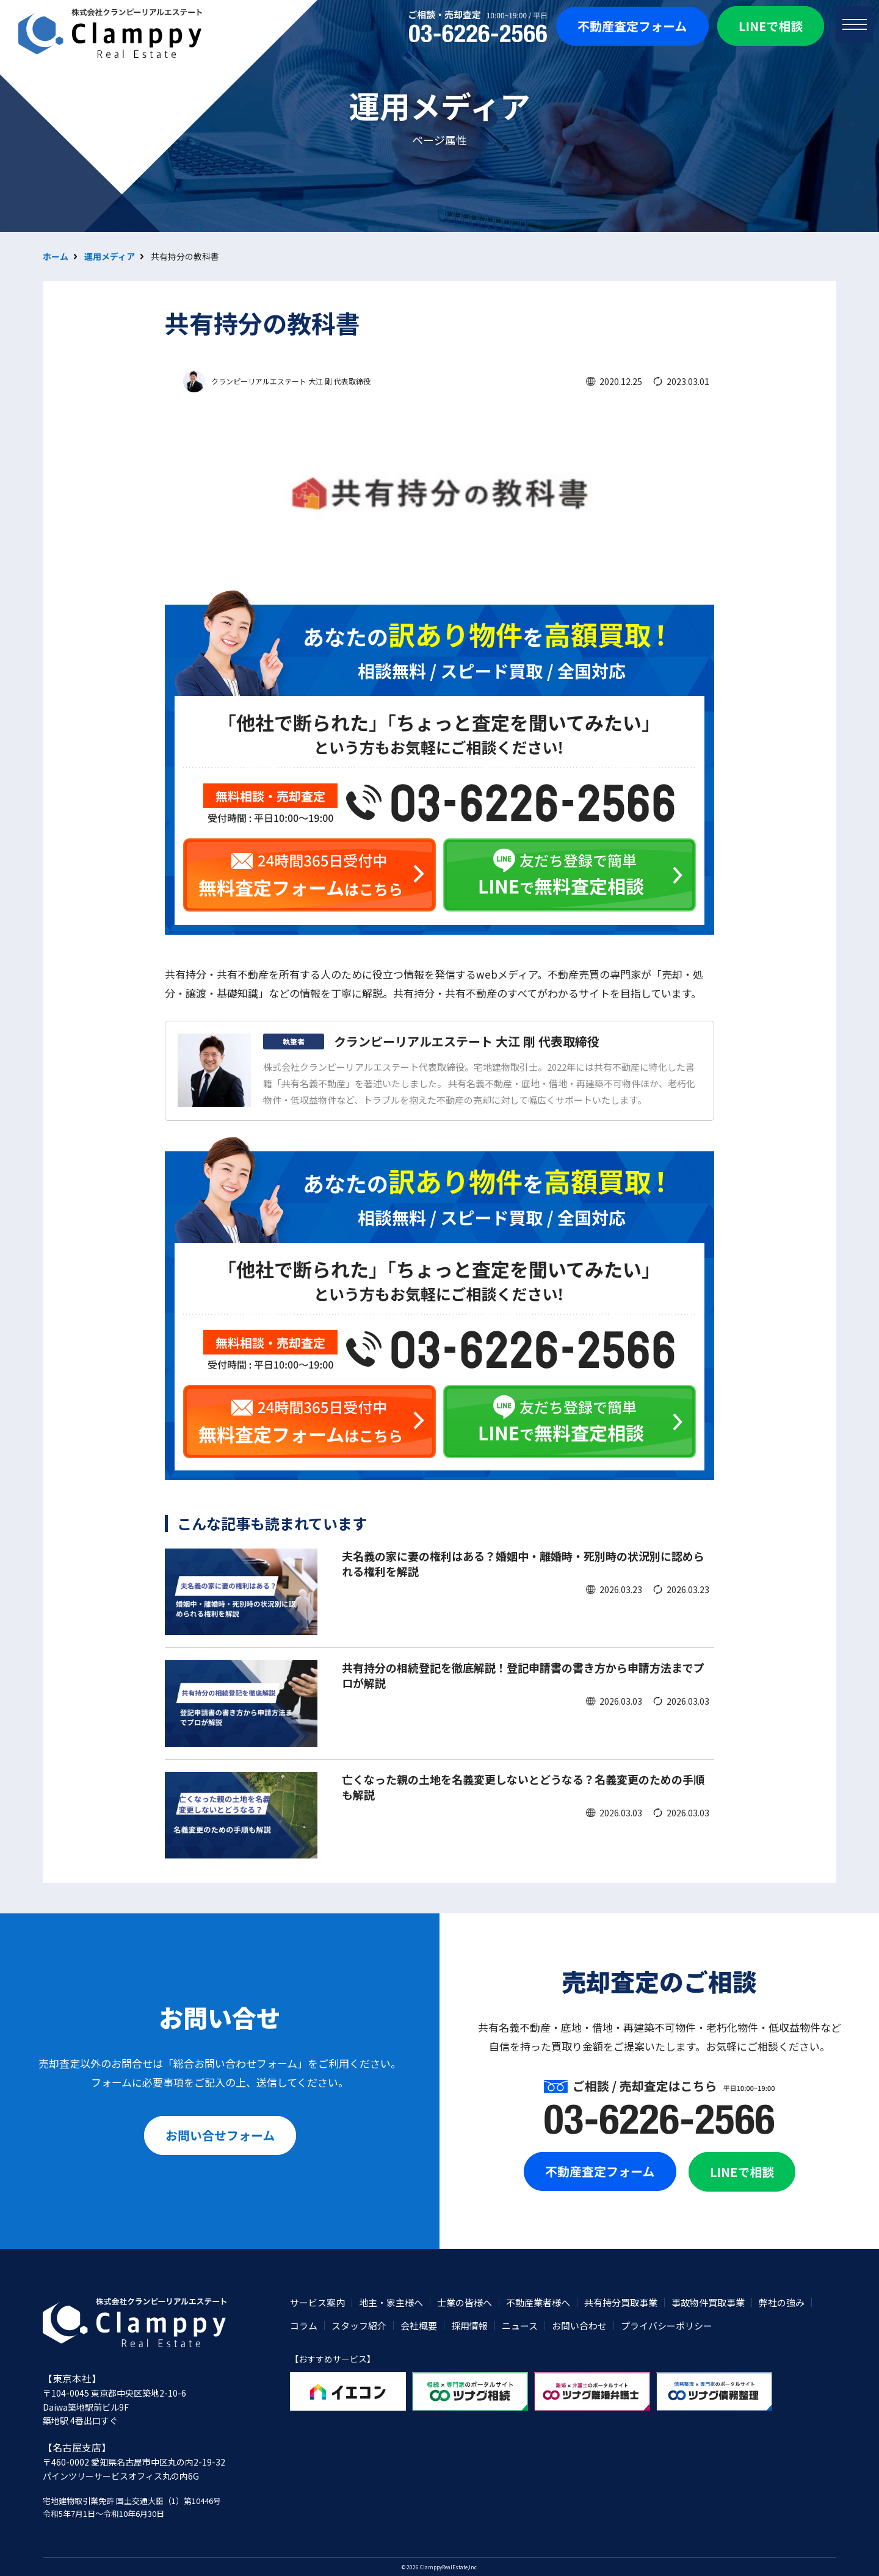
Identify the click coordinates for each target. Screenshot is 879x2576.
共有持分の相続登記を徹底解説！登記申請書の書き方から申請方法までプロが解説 (523, 1675)
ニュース (520, 2325)
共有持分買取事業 (620, 2302)
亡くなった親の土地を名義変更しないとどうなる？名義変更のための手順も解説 (523, 1786)
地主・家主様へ (391, 2302)
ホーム (55, 256)
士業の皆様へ (464, 2302)
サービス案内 (317, 2302)
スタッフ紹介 (358, 2325)
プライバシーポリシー (666, 2325)
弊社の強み (782, 2302)
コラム (303, 2325)
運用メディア (109, 256)
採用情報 (469, 2325)
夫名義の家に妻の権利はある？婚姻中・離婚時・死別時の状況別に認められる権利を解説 (523, 1563)
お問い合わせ (579, 2325)
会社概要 (418, 2325)
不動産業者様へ (538, 2302)
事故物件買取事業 (708, 2302)
